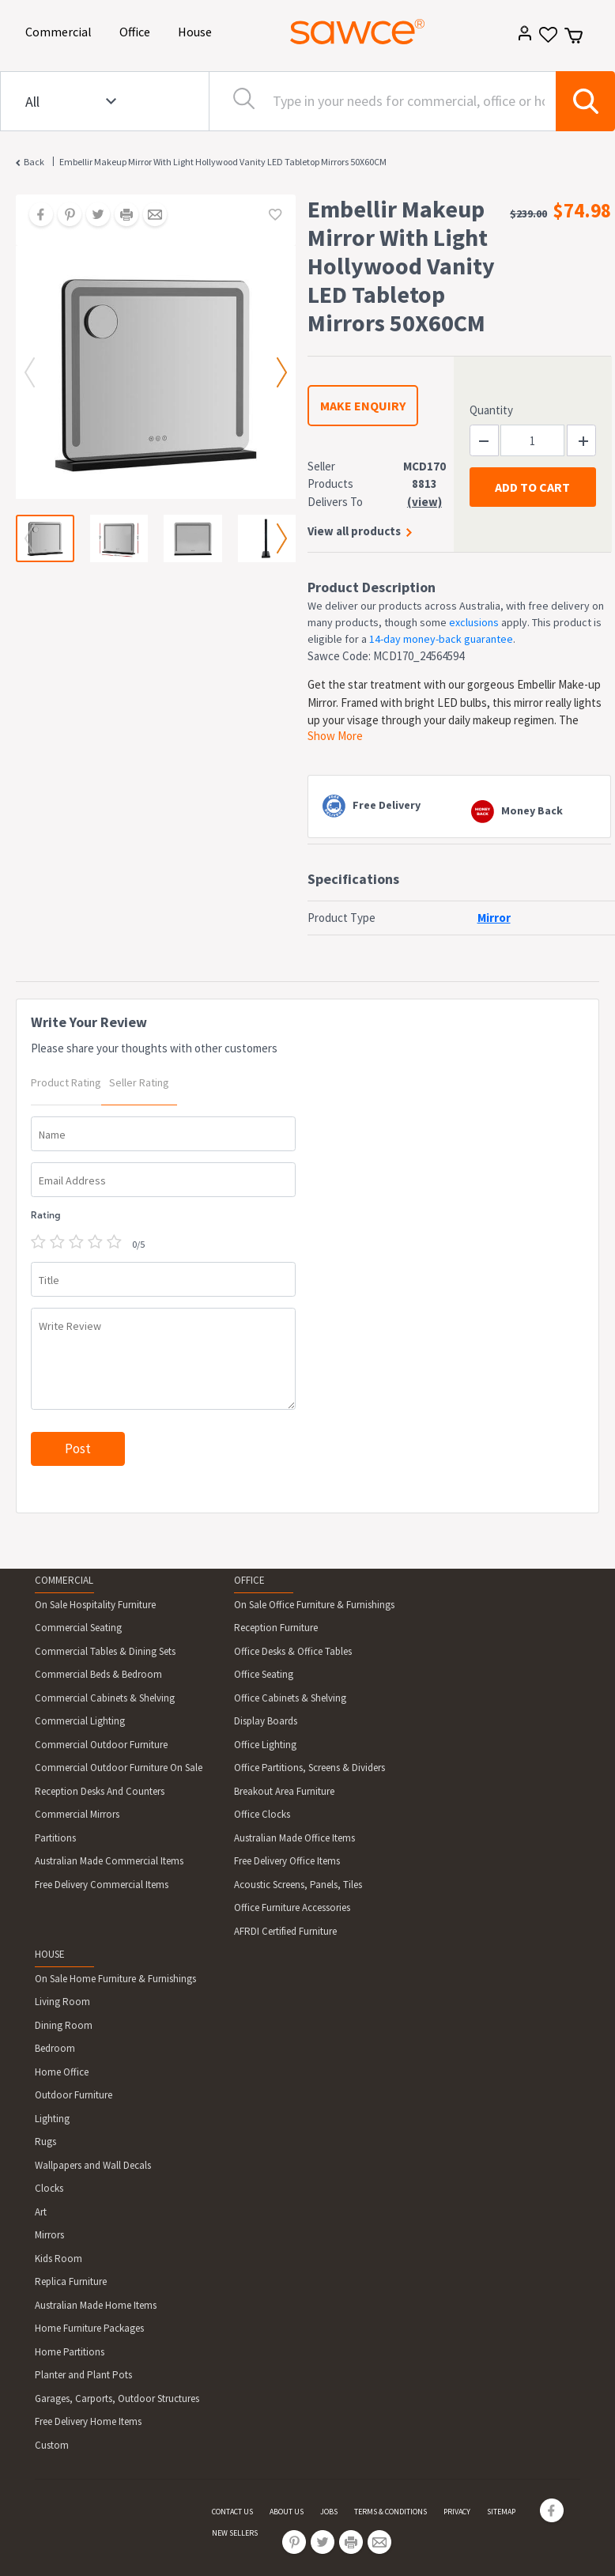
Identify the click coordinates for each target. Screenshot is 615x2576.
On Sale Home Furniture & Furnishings (115, 1978)
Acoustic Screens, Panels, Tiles (298, 1884)
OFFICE (249, 1580)
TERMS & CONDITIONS (390, 2511)
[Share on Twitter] (92, 216)
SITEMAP (501, 2511)
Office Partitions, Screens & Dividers (309, 1767)
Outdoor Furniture (73, 2095)
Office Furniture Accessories (292, 1907)
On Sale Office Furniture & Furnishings (314, 1604)
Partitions (55, 1838)
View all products (354, 530)
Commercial (61, 30)
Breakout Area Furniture (284, 1791)
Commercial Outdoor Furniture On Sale (118, 1767)
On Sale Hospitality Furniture (95, 1604)
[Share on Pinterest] (64, 216)
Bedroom (55, 2048)
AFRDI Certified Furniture (285, 1931)
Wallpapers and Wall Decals (93, 2165)
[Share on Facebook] (35, 216)
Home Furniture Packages (89, 2328)
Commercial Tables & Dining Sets (105, 1651)
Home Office (62, 2072)
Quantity (491, 409)
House (197, 30)
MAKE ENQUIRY (363, 406)
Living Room (62, 2001)
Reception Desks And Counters (99, 1791)
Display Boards (265, 1721)
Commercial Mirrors (77, 1814)
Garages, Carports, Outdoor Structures (117, 2398)
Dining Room (63, 2025)
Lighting (52, 2118)
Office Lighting (265, 1744)
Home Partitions (69, 2352)
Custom (52, 2445)
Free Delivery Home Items (88, 2421)
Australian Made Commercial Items (109, 1861)
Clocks (49, 2188)
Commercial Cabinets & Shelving (105, 1698)
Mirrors (49, 2235)
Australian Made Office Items (294, 1838)
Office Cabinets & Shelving (290, 1698)
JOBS (329, 2511)
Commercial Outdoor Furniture (101, 1744)
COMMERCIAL (64, 1580)
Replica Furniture (71, 2281)
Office (137, 30)
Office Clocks (262, 1814)
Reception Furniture (276, 1627)
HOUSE (50, 1954)
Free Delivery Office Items (287, 1861)
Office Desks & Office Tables (293, 1651)
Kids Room (58, 2258)
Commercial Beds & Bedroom (98, 1674)
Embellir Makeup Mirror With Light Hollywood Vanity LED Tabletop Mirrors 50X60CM (223, 162)
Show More (335, 735)
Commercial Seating (78, 1627)
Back (34, 162)
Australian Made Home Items (96, 2305)
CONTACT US (232, 2511)
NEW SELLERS (235, 2533)
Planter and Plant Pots (83, 2374)
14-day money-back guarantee (441, 639)
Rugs (45, 2141)
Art (41, 2212)
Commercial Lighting (80, 1721)
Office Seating (263, 1674)
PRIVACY (456, 2511)
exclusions (474, 622)
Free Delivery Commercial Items (101, 1884)
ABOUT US (287, 2511)
